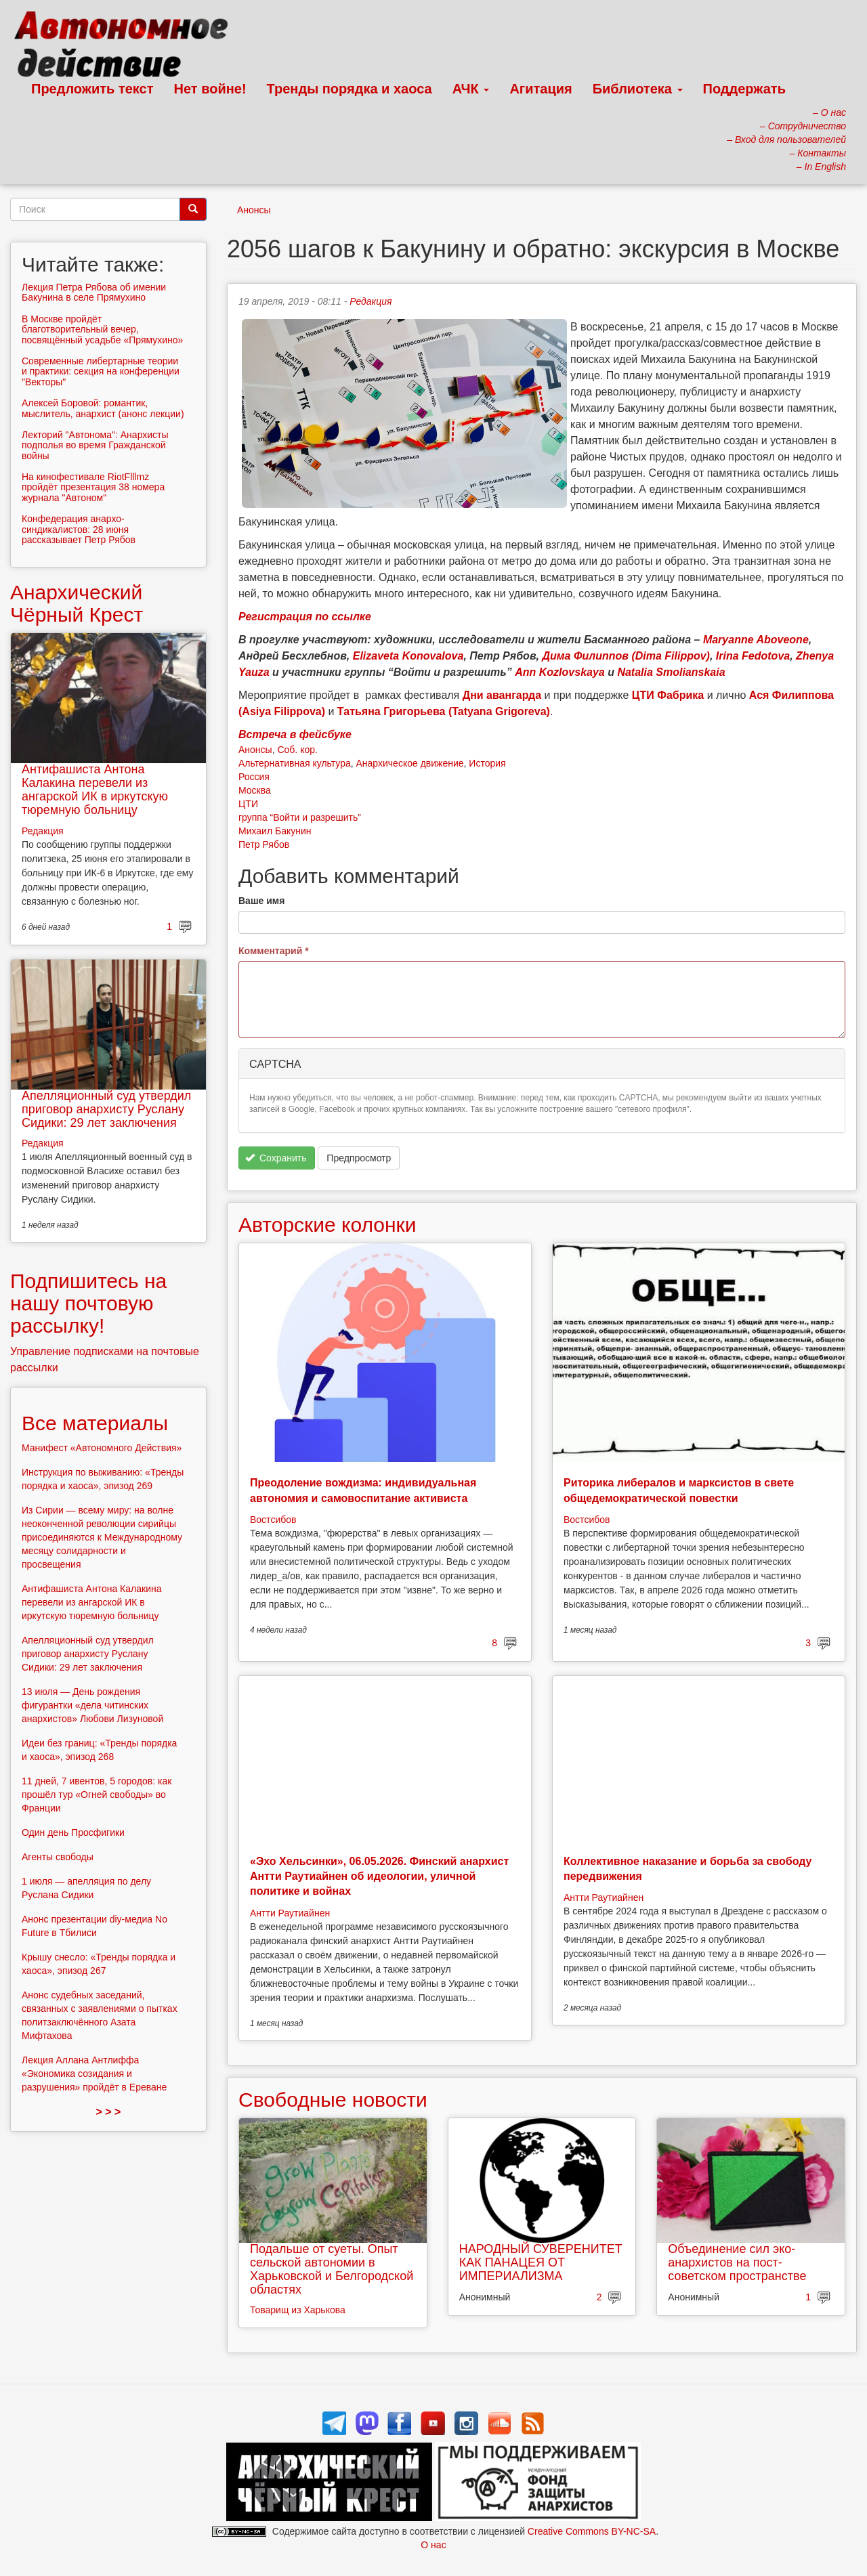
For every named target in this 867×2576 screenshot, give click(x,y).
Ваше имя (261, 900)
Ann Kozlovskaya (559, 672)
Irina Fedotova (753, 656)
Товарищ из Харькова (297, 2309)
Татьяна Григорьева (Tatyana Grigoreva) (443, 711)
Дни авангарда (502, 695)
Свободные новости (332, 2099)
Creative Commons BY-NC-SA (592, 2531)
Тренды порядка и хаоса (349, 88)
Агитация (540, 88)
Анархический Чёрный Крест (76, 603)
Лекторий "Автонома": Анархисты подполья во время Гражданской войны (95, 445)
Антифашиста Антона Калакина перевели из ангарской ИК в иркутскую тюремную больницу (95, 789)
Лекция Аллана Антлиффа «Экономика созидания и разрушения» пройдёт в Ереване (94, 2073)
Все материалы (95, 1423)
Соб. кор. (297, 749)
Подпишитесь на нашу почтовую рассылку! (88, 1303)
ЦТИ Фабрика (668, 695)
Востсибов (273, 1519)
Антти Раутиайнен (290, 1913)
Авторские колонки (327, 1225)
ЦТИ (248, 803)
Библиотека (638, 88)
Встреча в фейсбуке (295, 734)
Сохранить (276, 1158)
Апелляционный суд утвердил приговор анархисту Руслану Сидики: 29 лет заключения (106, 1109)
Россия (254, 776)
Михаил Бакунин (275, 830)
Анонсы (254, 210)
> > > (108, 2112)
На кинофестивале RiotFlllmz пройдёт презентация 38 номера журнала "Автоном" (93, 487)
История (487, 763)
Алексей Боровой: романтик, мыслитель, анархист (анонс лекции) (103, 408)
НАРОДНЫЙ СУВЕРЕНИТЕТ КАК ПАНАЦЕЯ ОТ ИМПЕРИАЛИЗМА (540, 2262)
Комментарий (273, 950)
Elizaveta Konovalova (408, 656)
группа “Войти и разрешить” (299, 817)
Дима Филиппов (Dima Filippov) (625, 656)
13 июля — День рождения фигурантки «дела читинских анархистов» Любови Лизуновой (92, 1705)
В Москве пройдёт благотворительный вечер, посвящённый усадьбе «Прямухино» (102, 329)
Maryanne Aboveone (756, 639)
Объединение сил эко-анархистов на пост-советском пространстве (737, 2262)
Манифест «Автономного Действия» (102, 1447)
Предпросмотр (358, 1158)
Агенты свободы (57, 1856)
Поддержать (744, 88)
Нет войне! (210, 88)
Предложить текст (92, 88)
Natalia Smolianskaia (671, 672)
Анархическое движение (410, 763)
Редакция (371, 301)
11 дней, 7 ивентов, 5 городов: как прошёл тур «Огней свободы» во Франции (96, 1794)
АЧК (471, 88)
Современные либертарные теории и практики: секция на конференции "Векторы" (100, 371)
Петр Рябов (263, 844)
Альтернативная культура (294, 763)
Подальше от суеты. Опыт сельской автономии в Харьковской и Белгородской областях (331, 2269)
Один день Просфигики (73, 1832)
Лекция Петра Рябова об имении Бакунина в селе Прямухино (94, 292)
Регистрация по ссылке (304, 616)
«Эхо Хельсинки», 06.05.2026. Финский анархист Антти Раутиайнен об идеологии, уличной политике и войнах (379, 1876)
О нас (433, 2544)
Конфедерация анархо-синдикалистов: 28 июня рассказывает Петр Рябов (78, 529)
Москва (254, 790)
